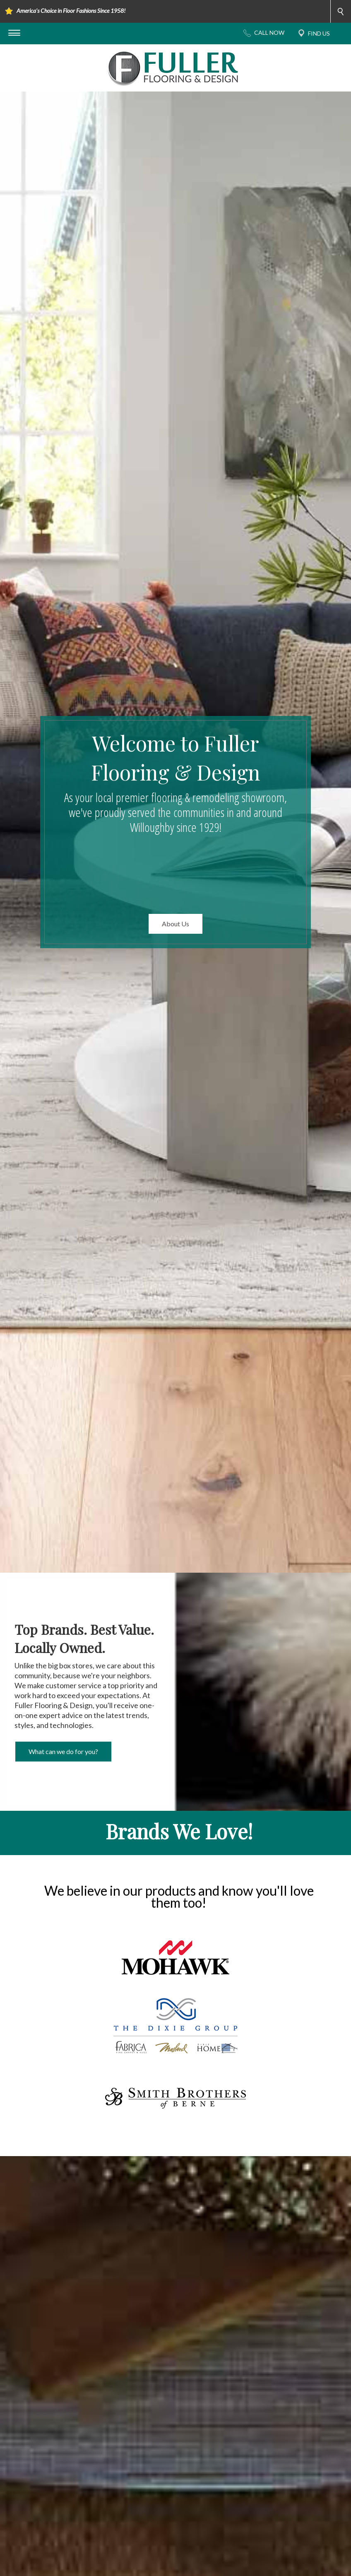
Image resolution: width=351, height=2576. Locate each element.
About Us (175, 924)
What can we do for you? (63, 1751)
